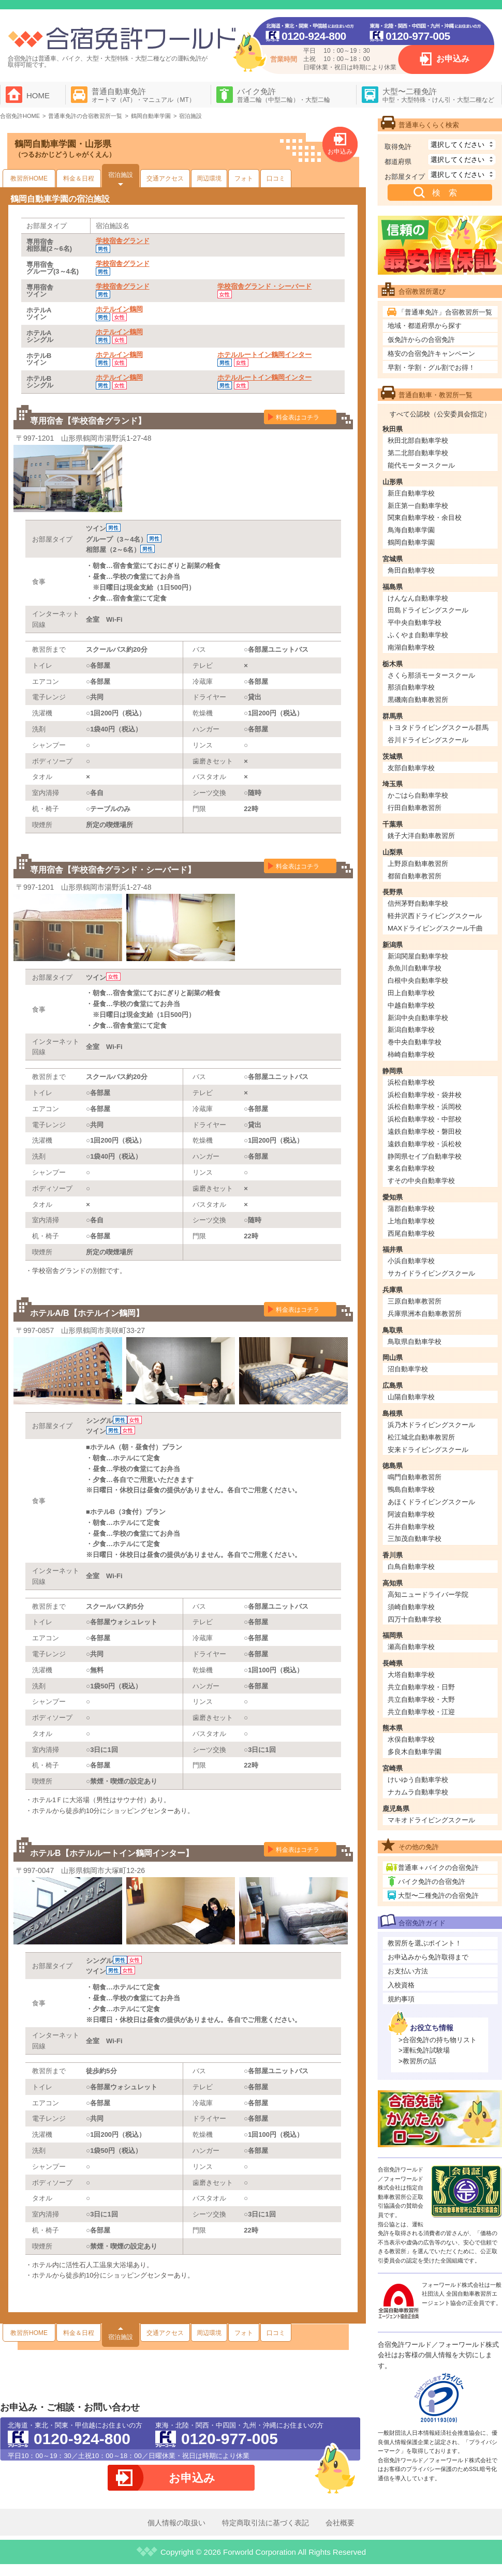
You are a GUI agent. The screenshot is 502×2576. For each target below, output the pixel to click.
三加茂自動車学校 (414, 1538)
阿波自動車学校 (411, 1514)
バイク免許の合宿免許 (431, 1881)
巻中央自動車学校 (414, 1042)
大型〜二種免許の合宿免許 (438, 1895)
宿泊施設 (120, 174)
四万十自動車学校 (414, 1619)
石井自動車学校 (411, 1527)
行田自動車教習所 (414, 808)
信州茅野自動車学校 (418, 903)
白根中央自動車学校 (418, 980)
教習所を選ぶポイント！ (425, 1943)
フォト (243, 178)
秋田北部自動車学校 (418, 440)
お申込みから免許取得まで (428, 1957)
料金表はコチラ (297, 417)
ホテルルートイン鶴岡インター (264, 354)
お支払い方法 (408, 1971)
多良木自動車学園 (414, 1752)
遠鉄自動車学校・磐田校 (425, 1131)
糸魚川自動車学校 (414, 968)
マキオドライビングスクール (431, 1820)
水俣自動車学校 (411, 1739)
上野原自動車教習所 (418, 863)
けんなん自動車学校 (418, 598)
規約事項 (401, 1999)
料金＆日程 (78, 178)
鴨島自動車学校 (411, 1489)
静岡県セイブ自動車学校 (425, 1156)
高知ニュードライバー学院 (428, 1594)
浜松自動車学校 (411, 1082)
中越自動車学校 (411, 1005)
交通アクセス (165, 178)
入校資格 (401, 1985)
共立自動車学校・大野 (421, 1699)
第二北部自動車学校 (418, 453)
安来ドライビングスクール (428, 1450)
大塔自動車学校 (411, 1675)
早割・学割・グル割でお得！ (431, 367)
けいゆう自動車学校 (418, 1780)
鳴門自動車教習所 (414, 1477)
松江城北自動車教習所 (421, 1437)
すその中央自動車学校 (421, 1181)
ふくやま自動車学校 (418, 635)
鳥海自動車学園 (411, 530)
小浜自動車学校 (411, 1261)
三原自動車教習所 (414, 1301)
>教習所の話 (417, 2061)
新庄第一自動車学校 (418, 506)
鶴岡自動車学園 (411, 542)
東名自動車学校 (411, 1168)
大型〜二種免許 (438, 95)
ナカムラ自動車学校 (418, 1792)
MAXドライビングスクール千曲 (435, 928)
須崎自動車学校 (411, 1607)
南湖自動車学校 (411, 647)
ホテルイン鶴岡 (119, 309)
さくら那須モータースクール (431, 675)
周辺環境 (209, 178)
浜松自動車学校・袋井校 (425, 1095)
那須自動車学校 (411, 687)
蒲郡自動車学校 (411, 1208)
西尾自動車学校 (411, 1233)
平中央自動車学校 (414, 622)
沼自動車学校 (408, 1369)
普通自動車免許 (143, 95)
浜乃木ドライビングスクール (431, 1425)
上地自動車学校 (411, 1221)
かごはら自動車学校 (418, 795)
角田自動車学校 (411, 570)
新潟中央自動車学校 (418, 1018)
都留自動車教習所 (414, 876)
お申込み (452, 58)
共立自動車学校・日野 (421, 1687)
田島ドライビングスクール (428, 610)
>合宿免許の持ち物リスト (437, 2040)
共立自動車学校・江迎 (421, 1712)
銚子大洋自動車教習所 (421, 836)
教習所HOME (29, 178)
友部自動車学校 (411, 768)
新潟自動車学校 (411, 1030)
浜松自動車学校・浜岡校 (425, 1107)
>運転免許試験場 (424, 2050)
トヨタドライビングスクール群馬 (438, 727)
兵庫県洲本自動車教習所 (425, 1313)
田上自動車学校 (411, 993)
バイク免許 (283, 95)
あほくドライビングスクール (431, 1502)
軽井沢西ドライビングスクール (435, 916)
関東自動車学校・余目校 (425, 517)
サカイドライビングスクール (431, 1273)
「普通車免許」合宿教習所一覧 (445, 312)
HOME (38, 95)
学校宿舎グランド (123, 241)
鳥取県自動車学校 (414, 1341)
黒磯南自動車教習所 (418, 699)
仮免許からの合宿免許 (421, 339)
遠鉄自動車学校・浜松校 (425, 1144)
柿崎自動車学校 (411, 1054)
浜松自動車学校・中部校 (425, 1119)
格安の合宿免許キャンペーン (431, 353)
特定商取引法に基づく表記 (265, 2523)
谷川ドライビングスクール (428, 740)
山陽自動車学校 (411, 1397)
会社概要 (340, 2523)
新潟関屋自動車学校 (418, 956)
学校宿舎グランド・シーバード (264, 286)
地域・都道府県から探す (425, 326)
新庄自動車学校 (411, 493)
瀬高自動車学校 (411, 1647)
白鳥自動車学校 (411, 1566)
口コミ (276, 178)
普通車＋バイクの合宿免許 (438, 1867)
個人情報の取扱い (176, 2523)
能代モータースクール (421, 465)
